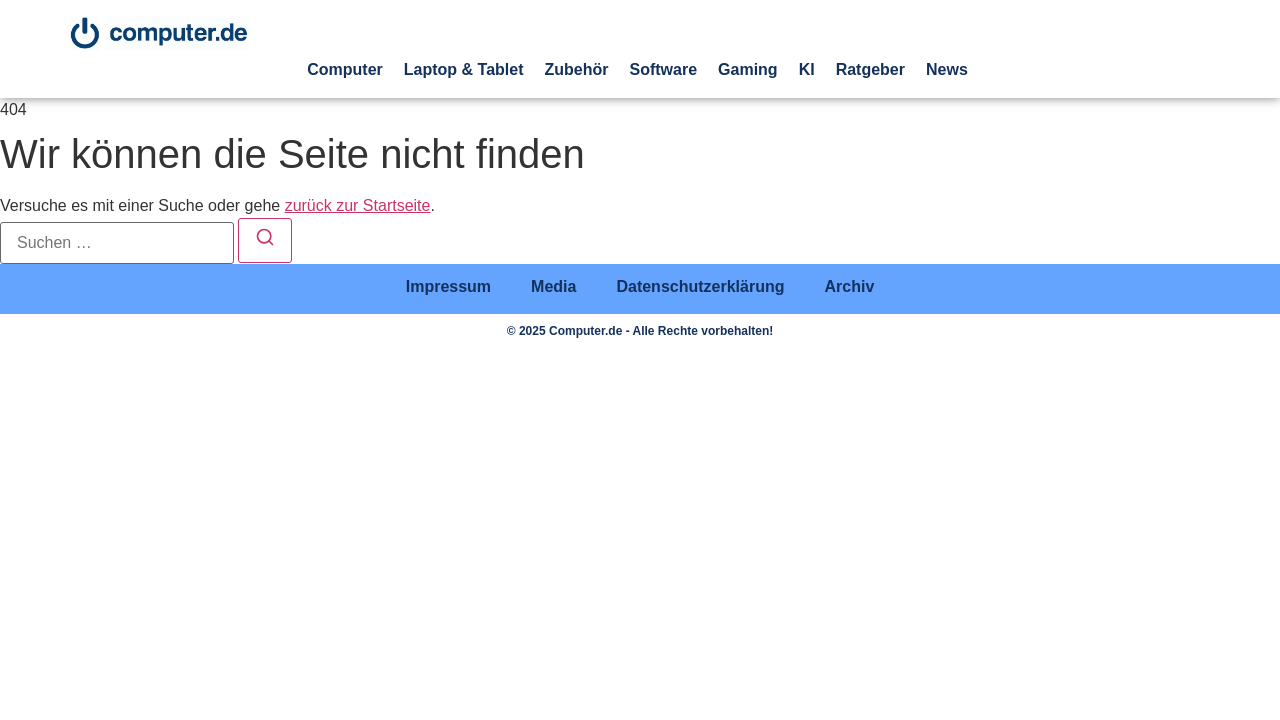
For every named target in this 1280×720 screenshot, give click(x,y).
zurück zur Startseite (358, 205)
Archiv (849, 286)
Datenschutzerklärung (700, 286)
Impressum (448, 286)
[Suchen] (265, 240)
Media (553, 286)
